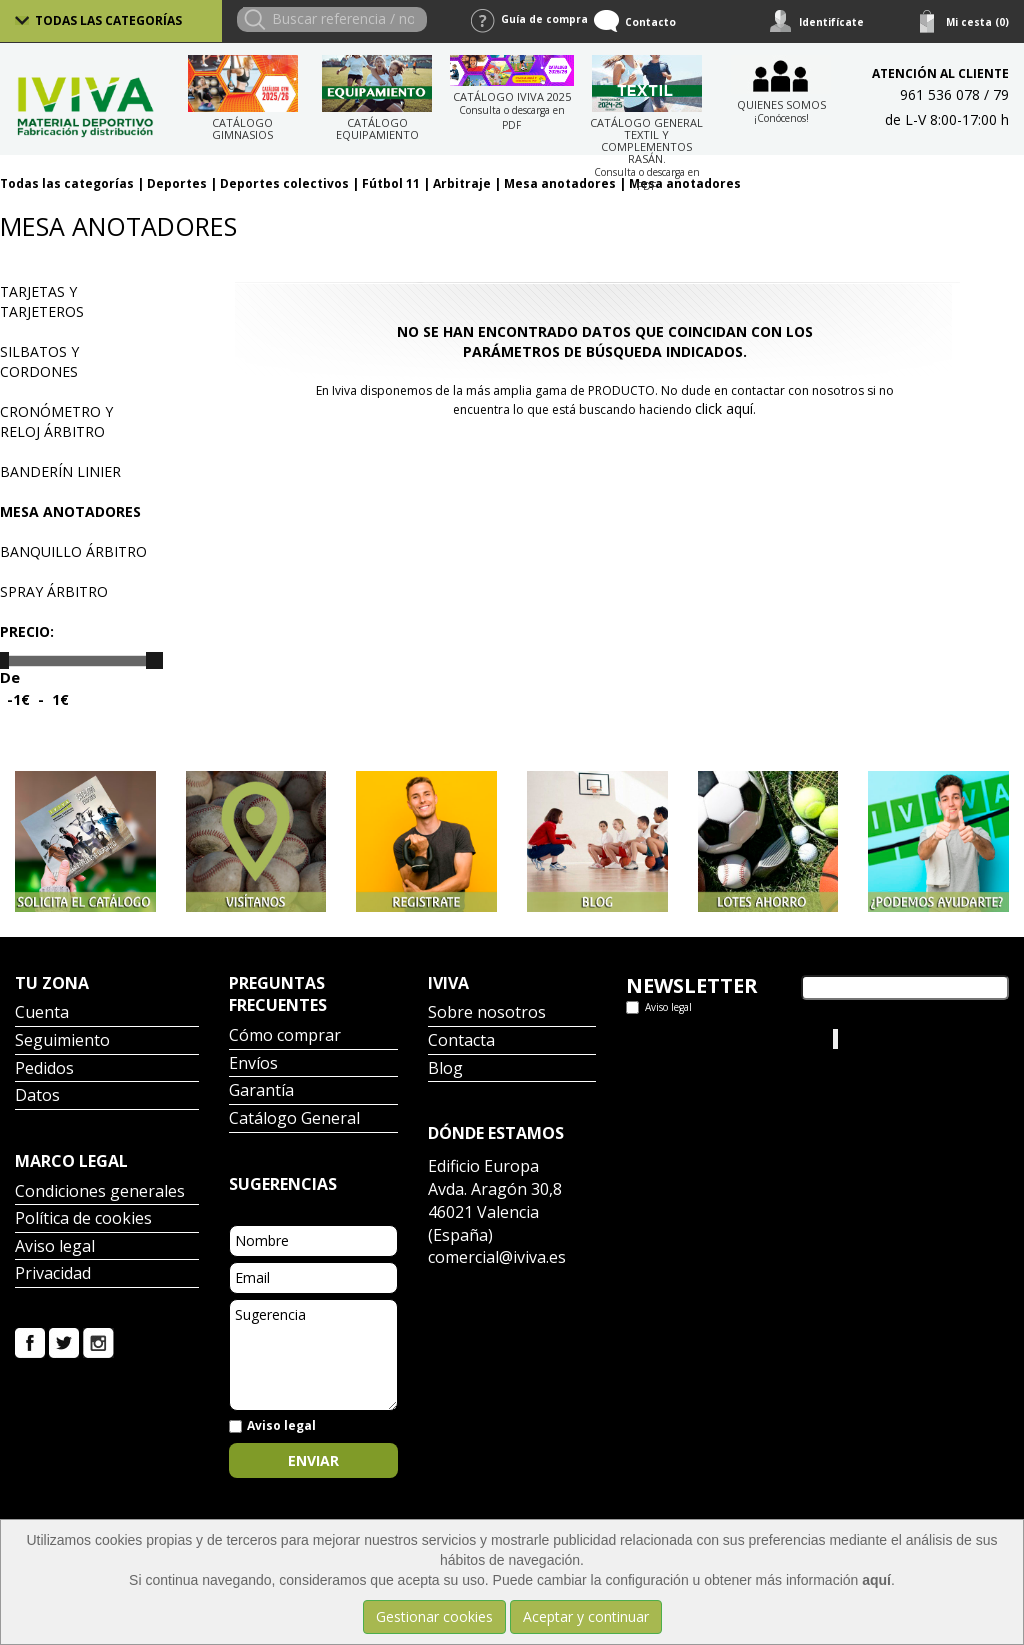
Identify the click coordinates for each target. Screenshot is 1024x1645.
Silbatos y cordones (39, 361)
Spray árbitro (54, 591)
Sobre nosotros (487, 1013)
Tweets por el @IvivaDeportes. (679, 1048)
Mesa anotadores (70, 511)
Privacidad (53, 1274)
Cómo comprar (285, 1036)
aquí (876, 1580)
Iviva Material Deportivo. (917, 1038)
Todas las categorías (108, 20)
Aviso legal (55, 1247)
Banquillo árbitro (73, 551)
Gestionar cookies (434, 1616)
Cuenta (42, 1013)
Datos (37, 1096)
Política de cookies (83, 1219)
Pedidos (44, 1069)
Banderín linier (60, 471)
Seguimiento (62, 1041)
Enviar (313, 1460)
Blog (445, 1069)
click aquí (724, 408)
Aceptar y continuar (586, 1616)
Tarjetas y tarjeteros (42, 301)
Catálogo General (294, 1119)
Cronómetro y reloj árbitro (56, 421)
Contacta (461, 1041)
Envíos (253, 1064)
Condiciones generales (100, 1192)
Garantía (261, 1091)
